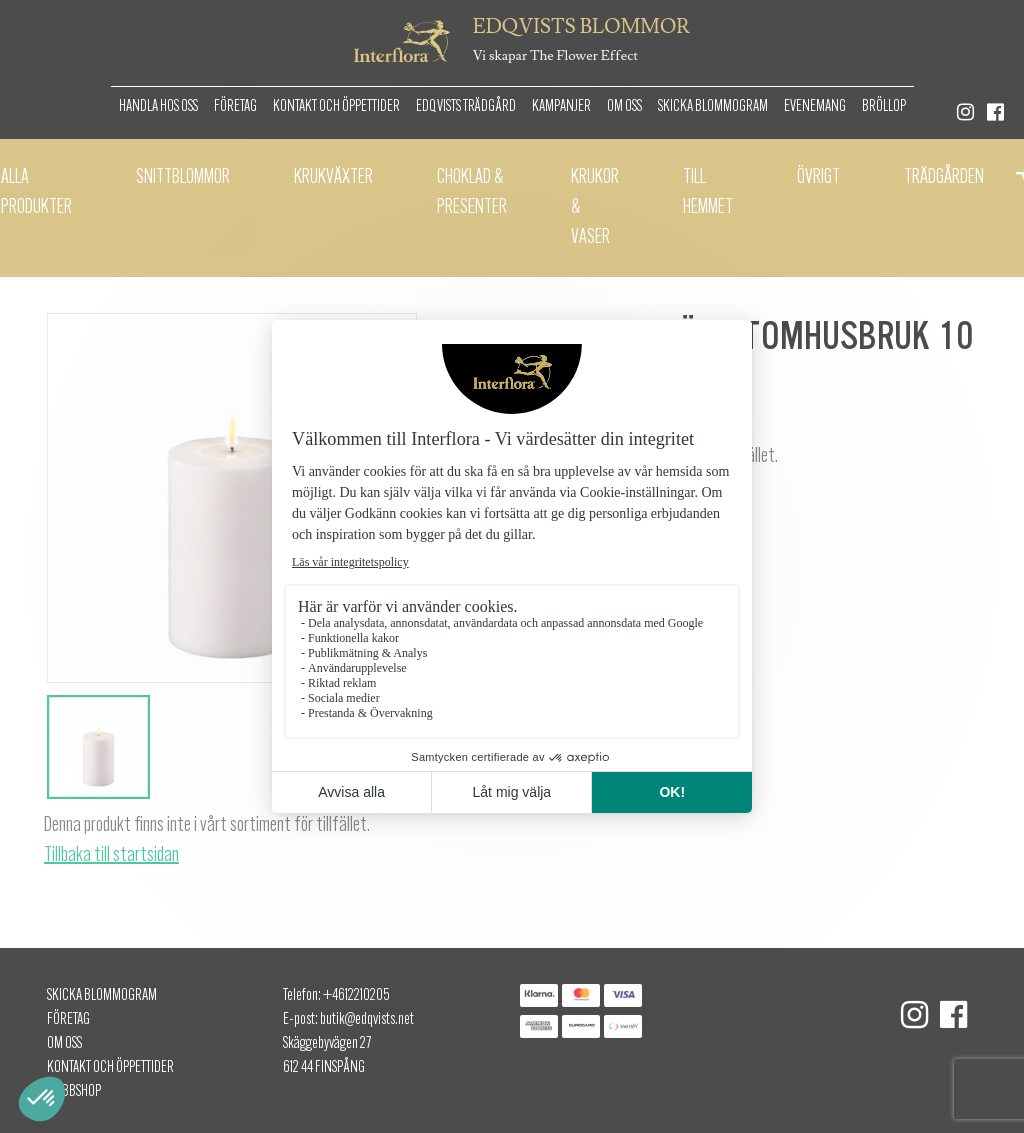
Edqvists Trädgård (466, 107)
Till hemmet (708, 193)
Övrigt (818, 178)
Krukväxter (333, 178)
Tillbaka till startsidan (111, 856)
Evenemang (815, 107)
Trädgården (944, 178)
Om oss (624, 107)
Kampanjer (561, 107)
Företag (235, 107)
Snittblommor (183, 178)
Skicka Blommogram (713, 107)
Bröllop (884, 107)
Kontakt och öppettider (336, 107)
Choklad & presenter (472, 193)
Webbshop (74, 1092)
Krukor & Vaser (595, 208)
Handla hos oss (158, 107)
